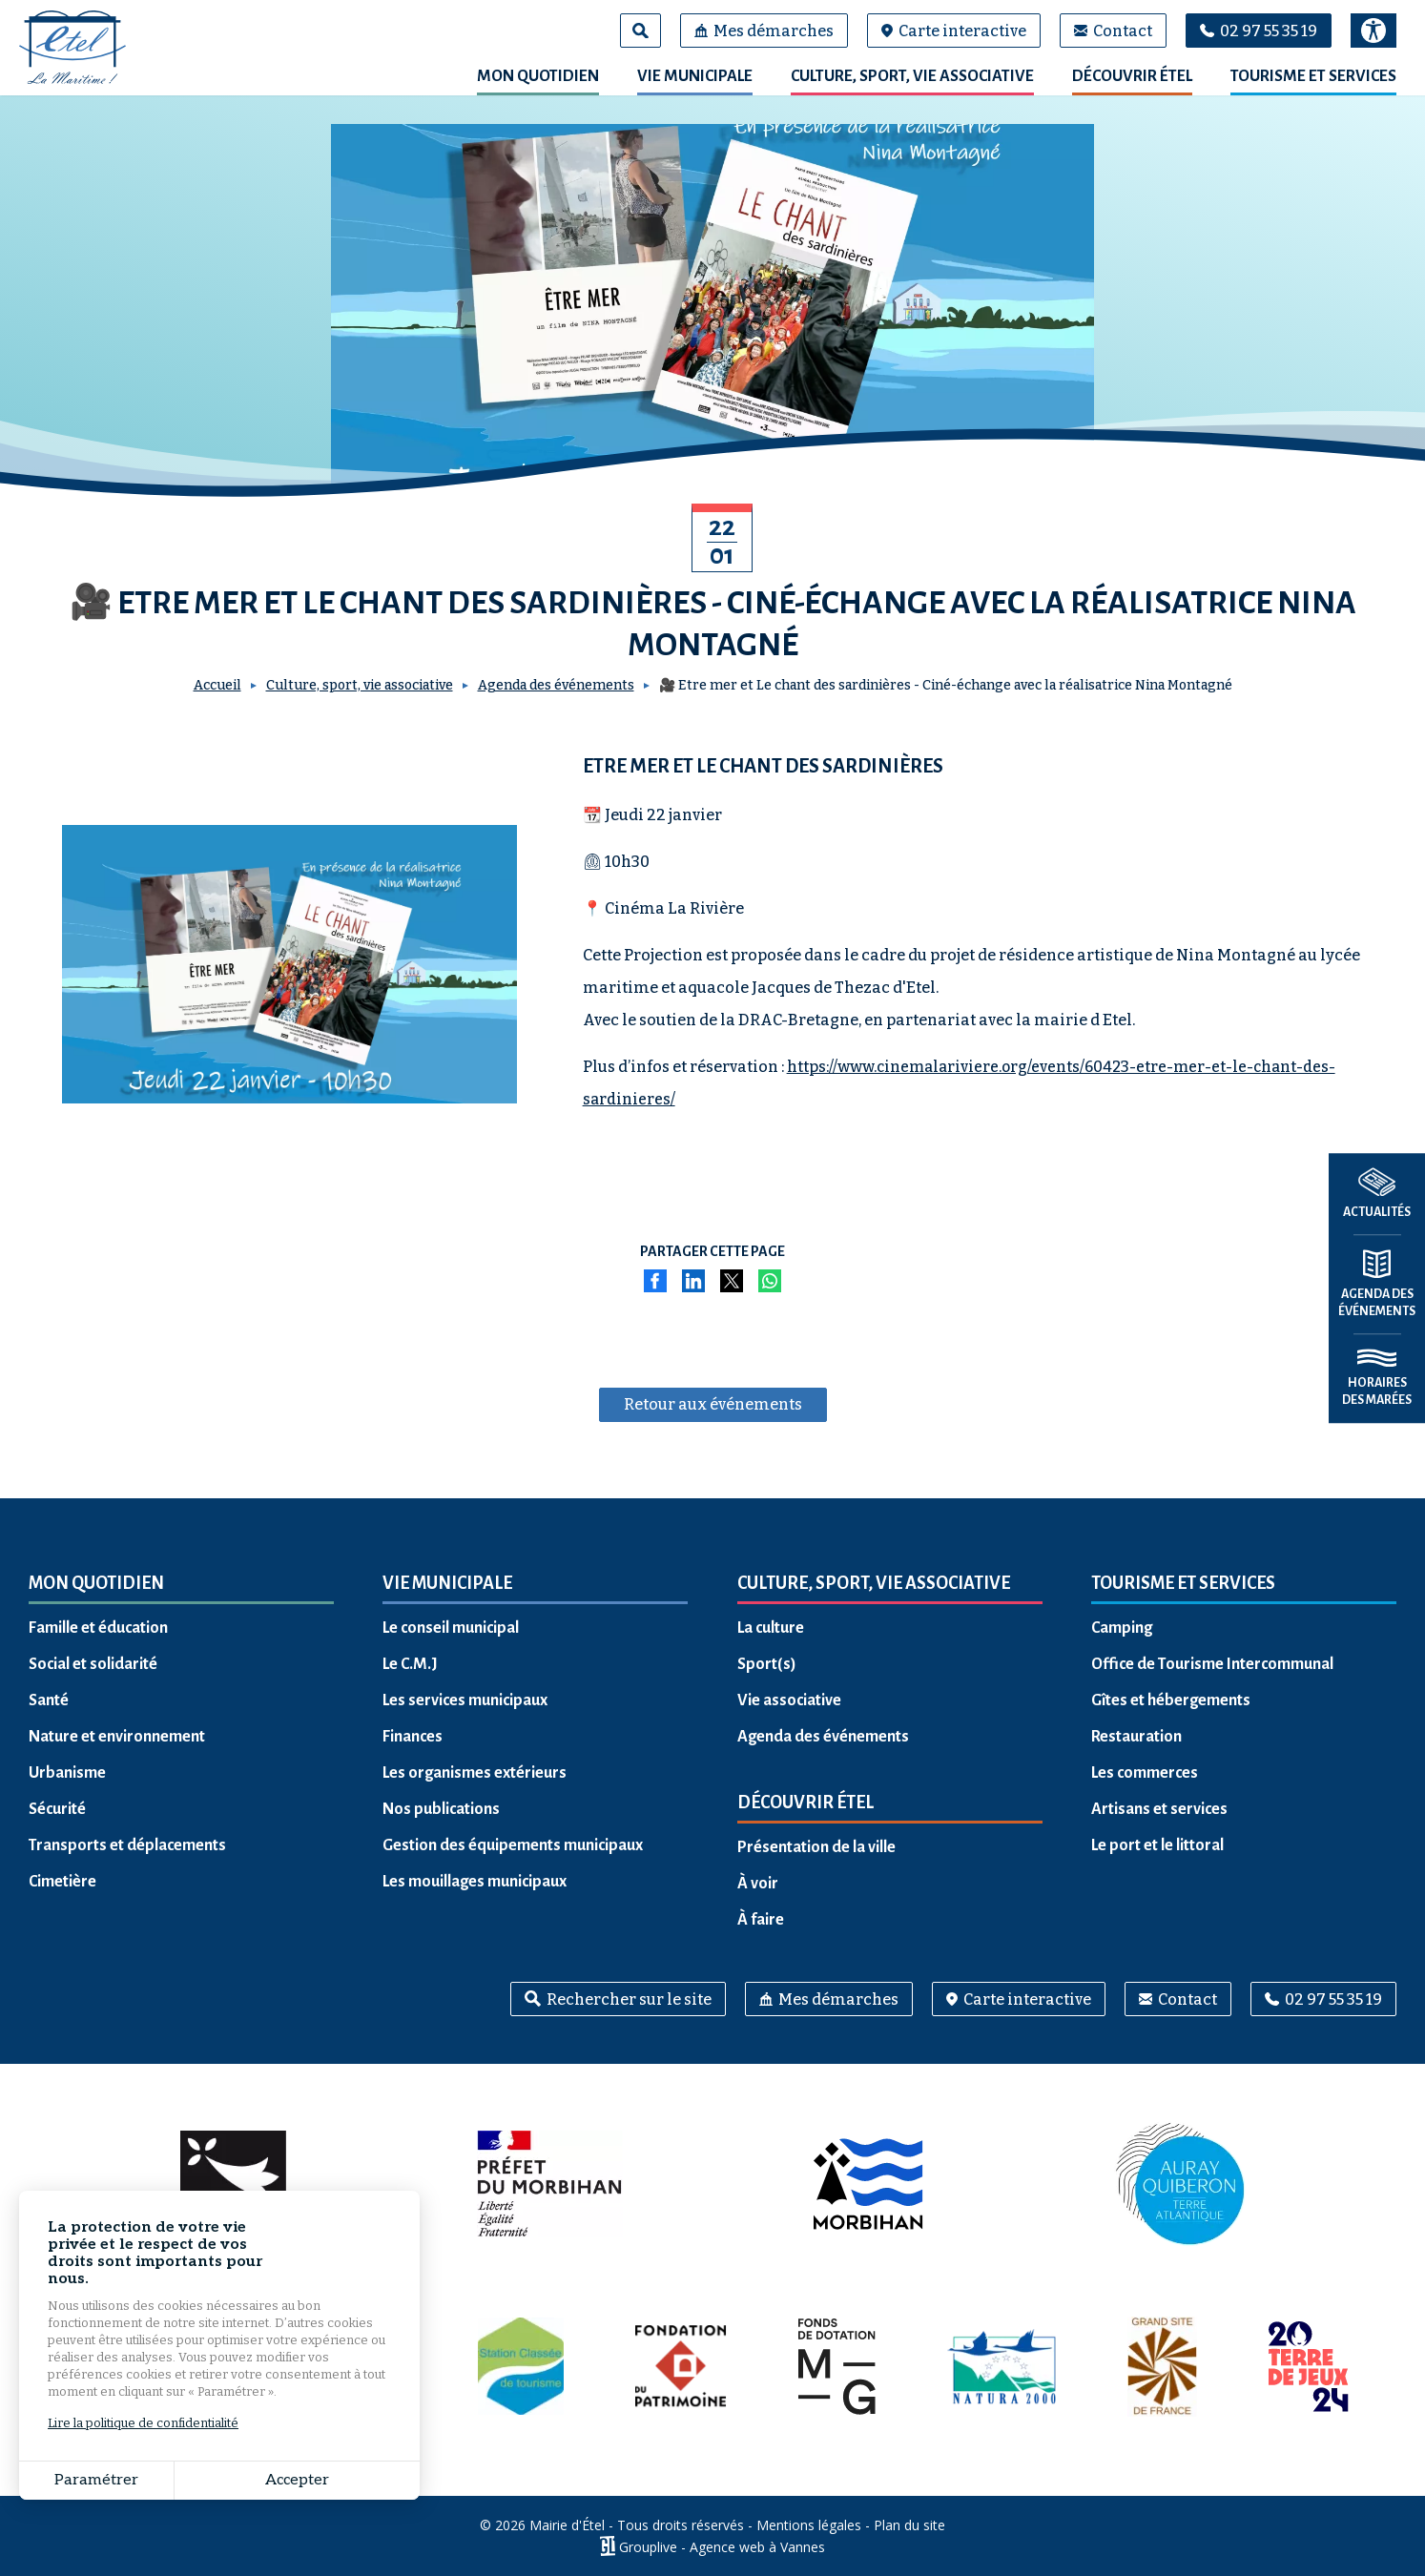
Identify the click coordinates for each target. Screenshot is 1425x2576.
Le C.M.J (410, 1664)
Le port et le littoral (1157, 1845)
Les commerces (1144, 1773)
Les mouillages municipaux (474, 1881)
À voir (757, 1883)
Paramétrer (96, 2480)
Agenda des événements (556, 685)
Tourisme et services (1313, 76)
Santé (49, 1700)
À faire (760, 1919)
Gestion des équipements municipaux (512, 1845)
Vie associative (789, 1700)
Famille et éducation (98, 1628)
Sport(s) (766, 1664)
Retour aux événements (713, 1404)
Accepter (297, 2480)
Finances (412, 1736)
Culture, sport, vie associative (912, 76)
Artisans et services (1159, 1809)
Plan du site (909, 2525)
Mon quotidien (538, 76)
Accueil (217, 685)
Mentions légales (808, 2525)
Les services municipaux (464, 1700)
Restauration (1136, 1736)
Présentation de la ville (816, 1847)
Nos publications (441, 1809)
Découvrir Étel (1132, 76)
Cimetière (62, 1881)
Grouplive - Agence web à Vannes (722, 2546)
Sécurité (57, 1809)
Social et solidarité (93, 1664)
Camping (1121, 1628)
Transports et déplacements (127, 1845)
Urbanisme (67, 1773)
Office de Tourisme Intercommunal (1212, 1664)
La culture (770, 1628)
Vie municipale (695, 76)
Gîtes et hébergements (1170, 1700)
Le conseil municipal (450, 1628)
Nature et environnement (117, 1736)
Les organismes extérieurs (474, 1773)
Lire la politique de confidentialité (143, 2423)
